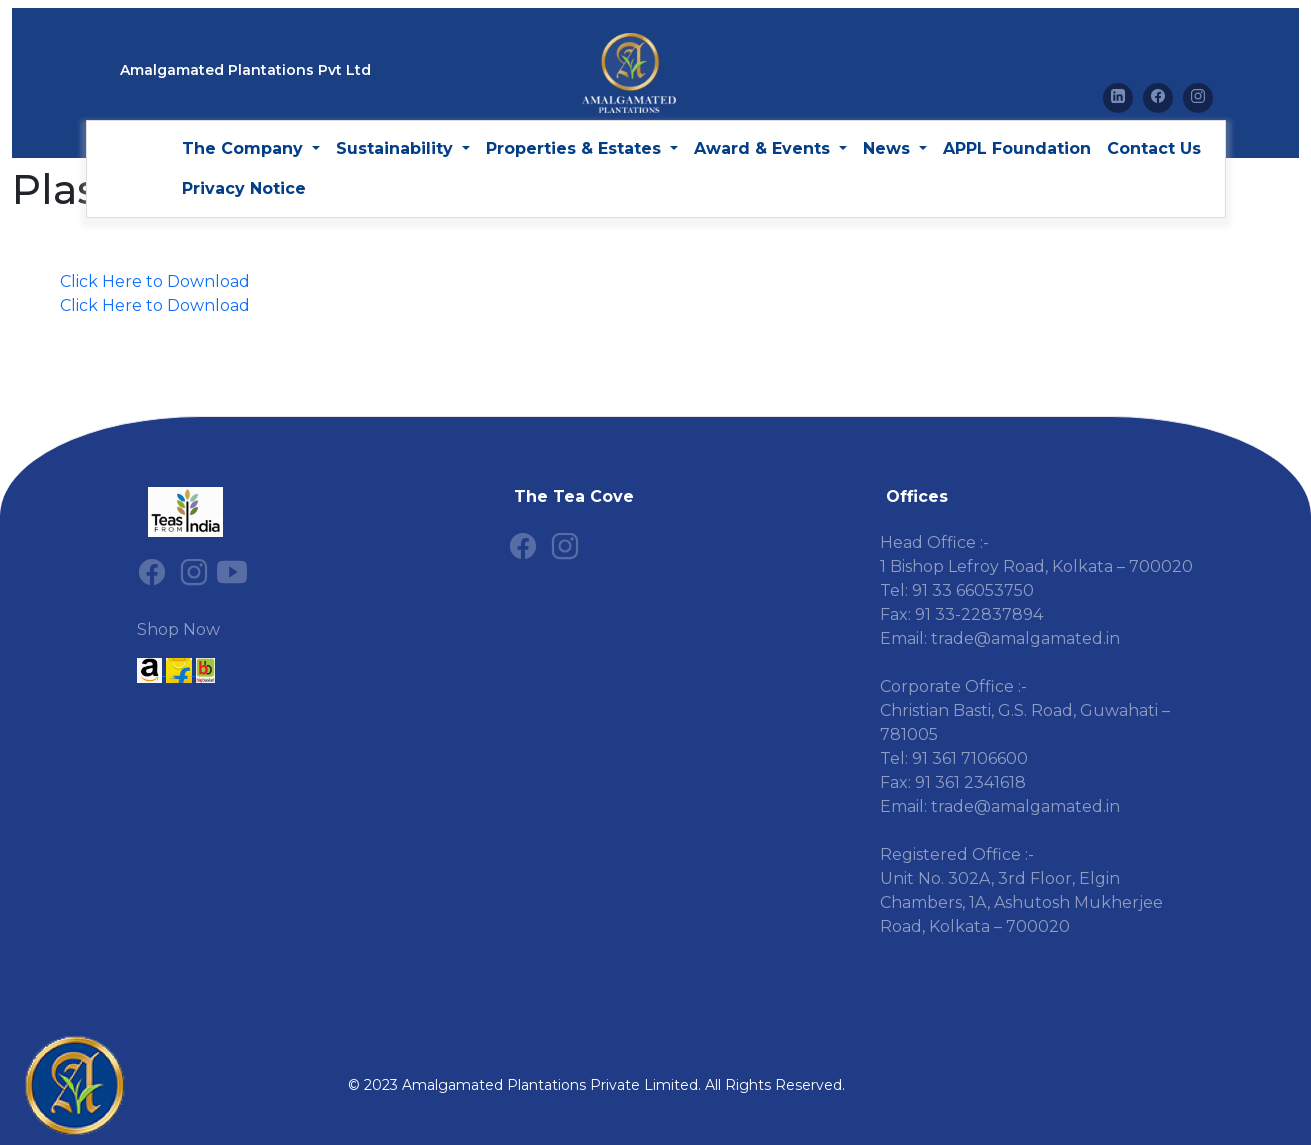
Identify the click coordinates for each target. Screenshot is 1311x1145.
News (889, 148)
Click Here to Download (155, 281)
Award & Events (764, 148)
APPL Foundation (1017, 148)
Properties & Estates (576, 148)
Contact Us (1154, 148)
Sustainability (397, 148)
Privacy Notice (244, 188)
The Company (245, 148)
